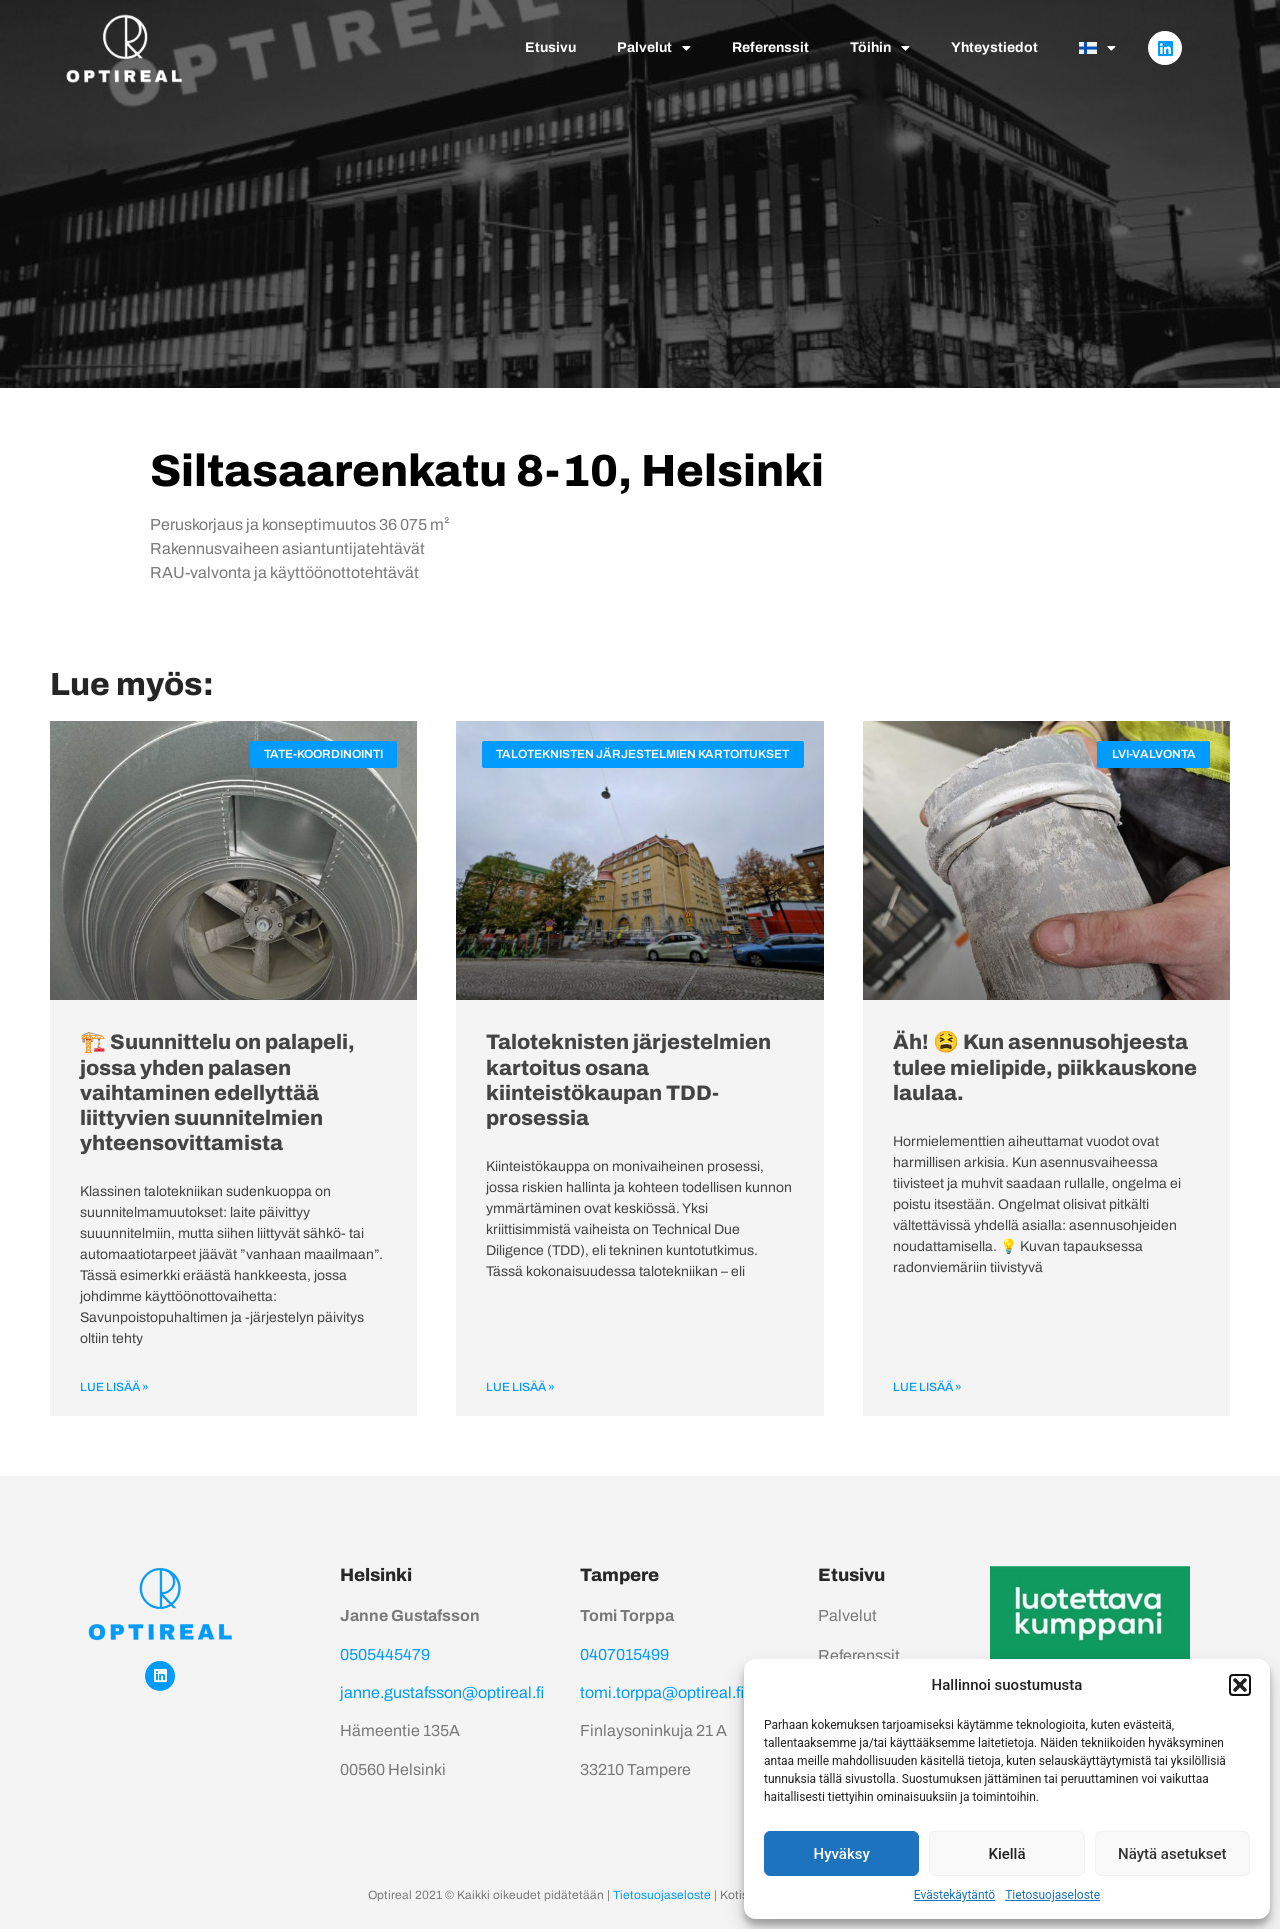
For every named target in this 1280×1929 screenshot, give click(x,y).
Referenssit (770, 47)
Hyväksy (842, 1854)
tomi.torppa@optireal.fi (662, 1692)
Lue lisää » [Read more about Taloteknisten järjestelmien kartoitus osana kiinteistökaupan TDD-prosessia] (520, 1387)
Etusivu (550, 47)
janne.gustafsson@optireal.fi (442, 1692)
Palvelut (654, 48)
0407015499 (624, 1654)
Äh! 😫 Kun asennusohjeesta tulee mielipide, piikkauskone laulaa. (1045, 1067)
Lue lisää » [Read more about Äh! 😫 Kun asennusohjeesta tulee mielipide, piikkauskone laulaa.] (927, 1387)
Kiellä (1006, 1854)
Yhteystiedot (994, 47)
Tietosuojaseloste (1052, 1895)
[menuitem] (1097, 48)
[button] (1240, 1685)
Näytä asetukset (1172, 1854)
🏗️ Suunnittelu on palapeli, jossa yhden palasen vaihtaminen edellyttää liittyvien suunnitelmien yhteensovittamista (217, 1092)
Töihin (880, 48)
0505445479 (385, 1654)
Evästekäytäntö (954, 1895)
